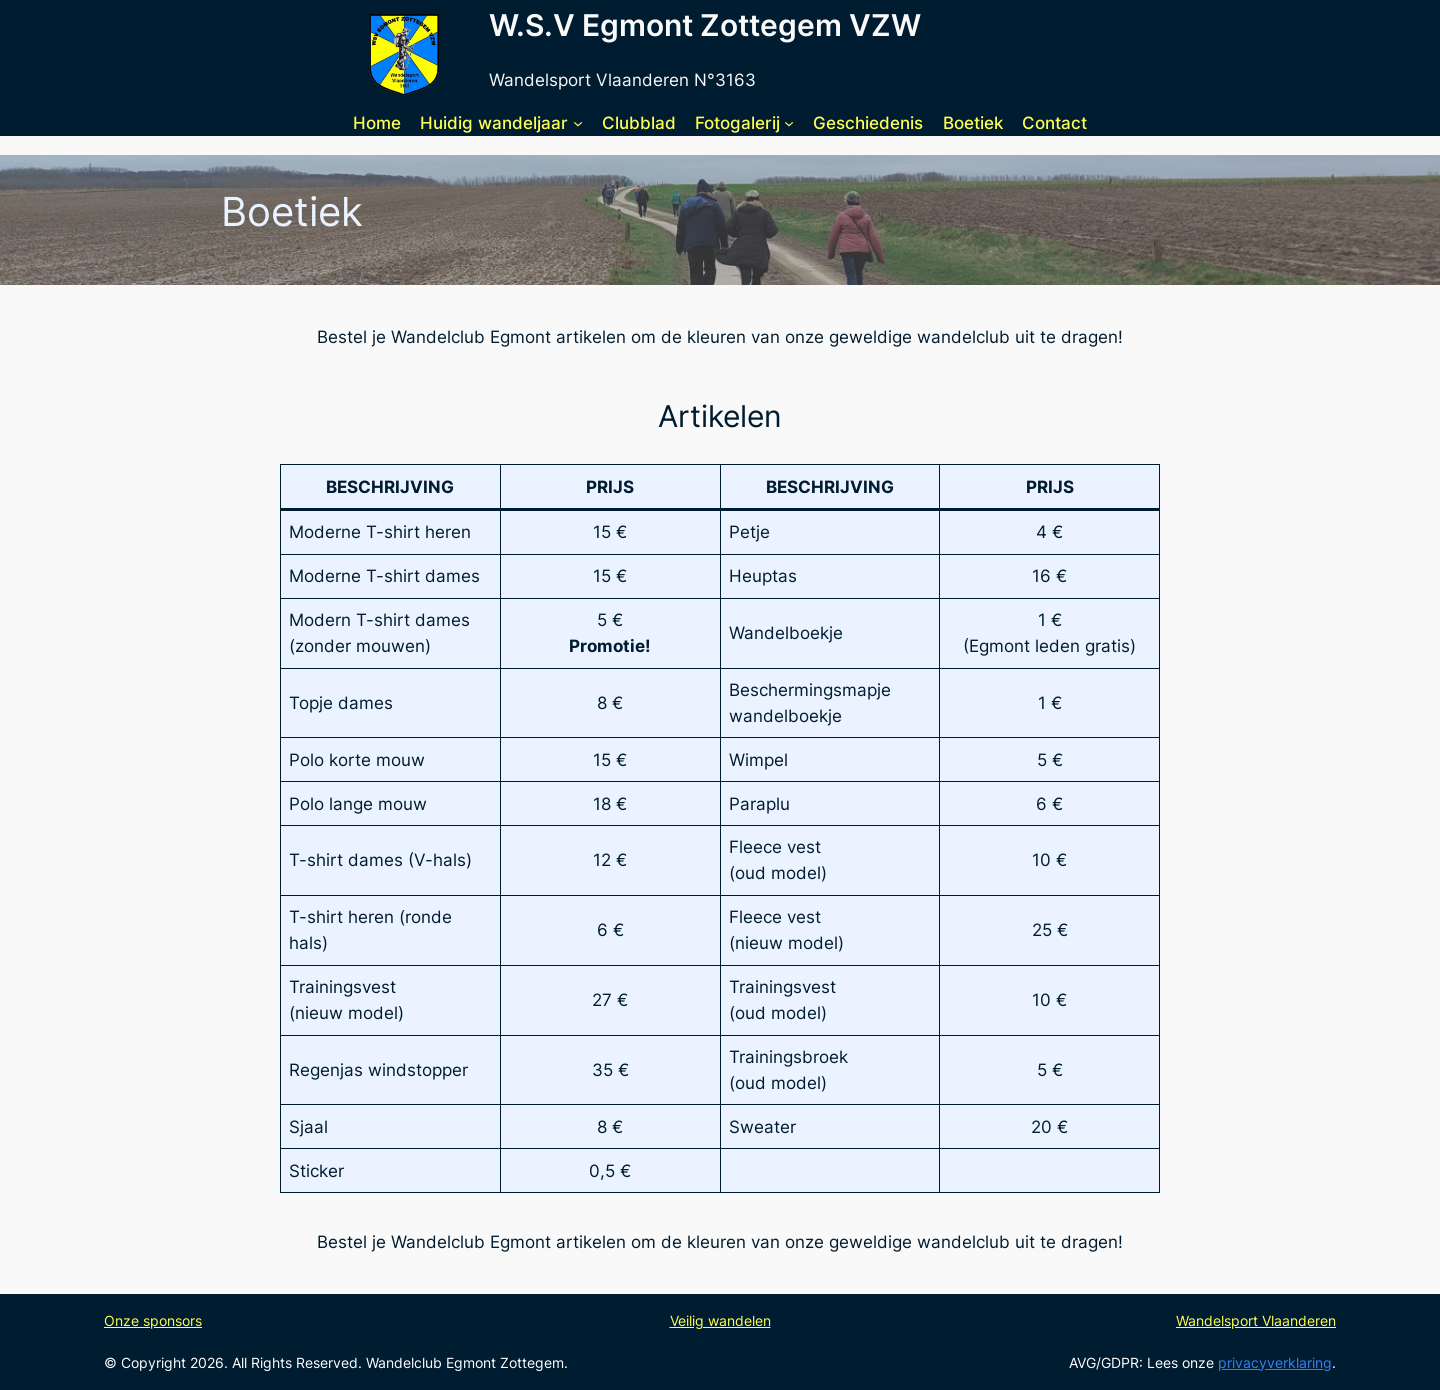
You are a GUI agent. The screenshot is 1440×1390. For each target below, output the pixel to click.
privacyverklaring (1275, 1362)
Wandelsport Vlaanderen (1256, 1320)
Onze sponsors (153, 1320)
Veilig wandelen (720, 1320)
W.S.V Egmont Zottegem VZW (705, 25)
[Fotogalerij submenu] (789, 123)
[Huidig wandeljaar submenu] (578, 123)
